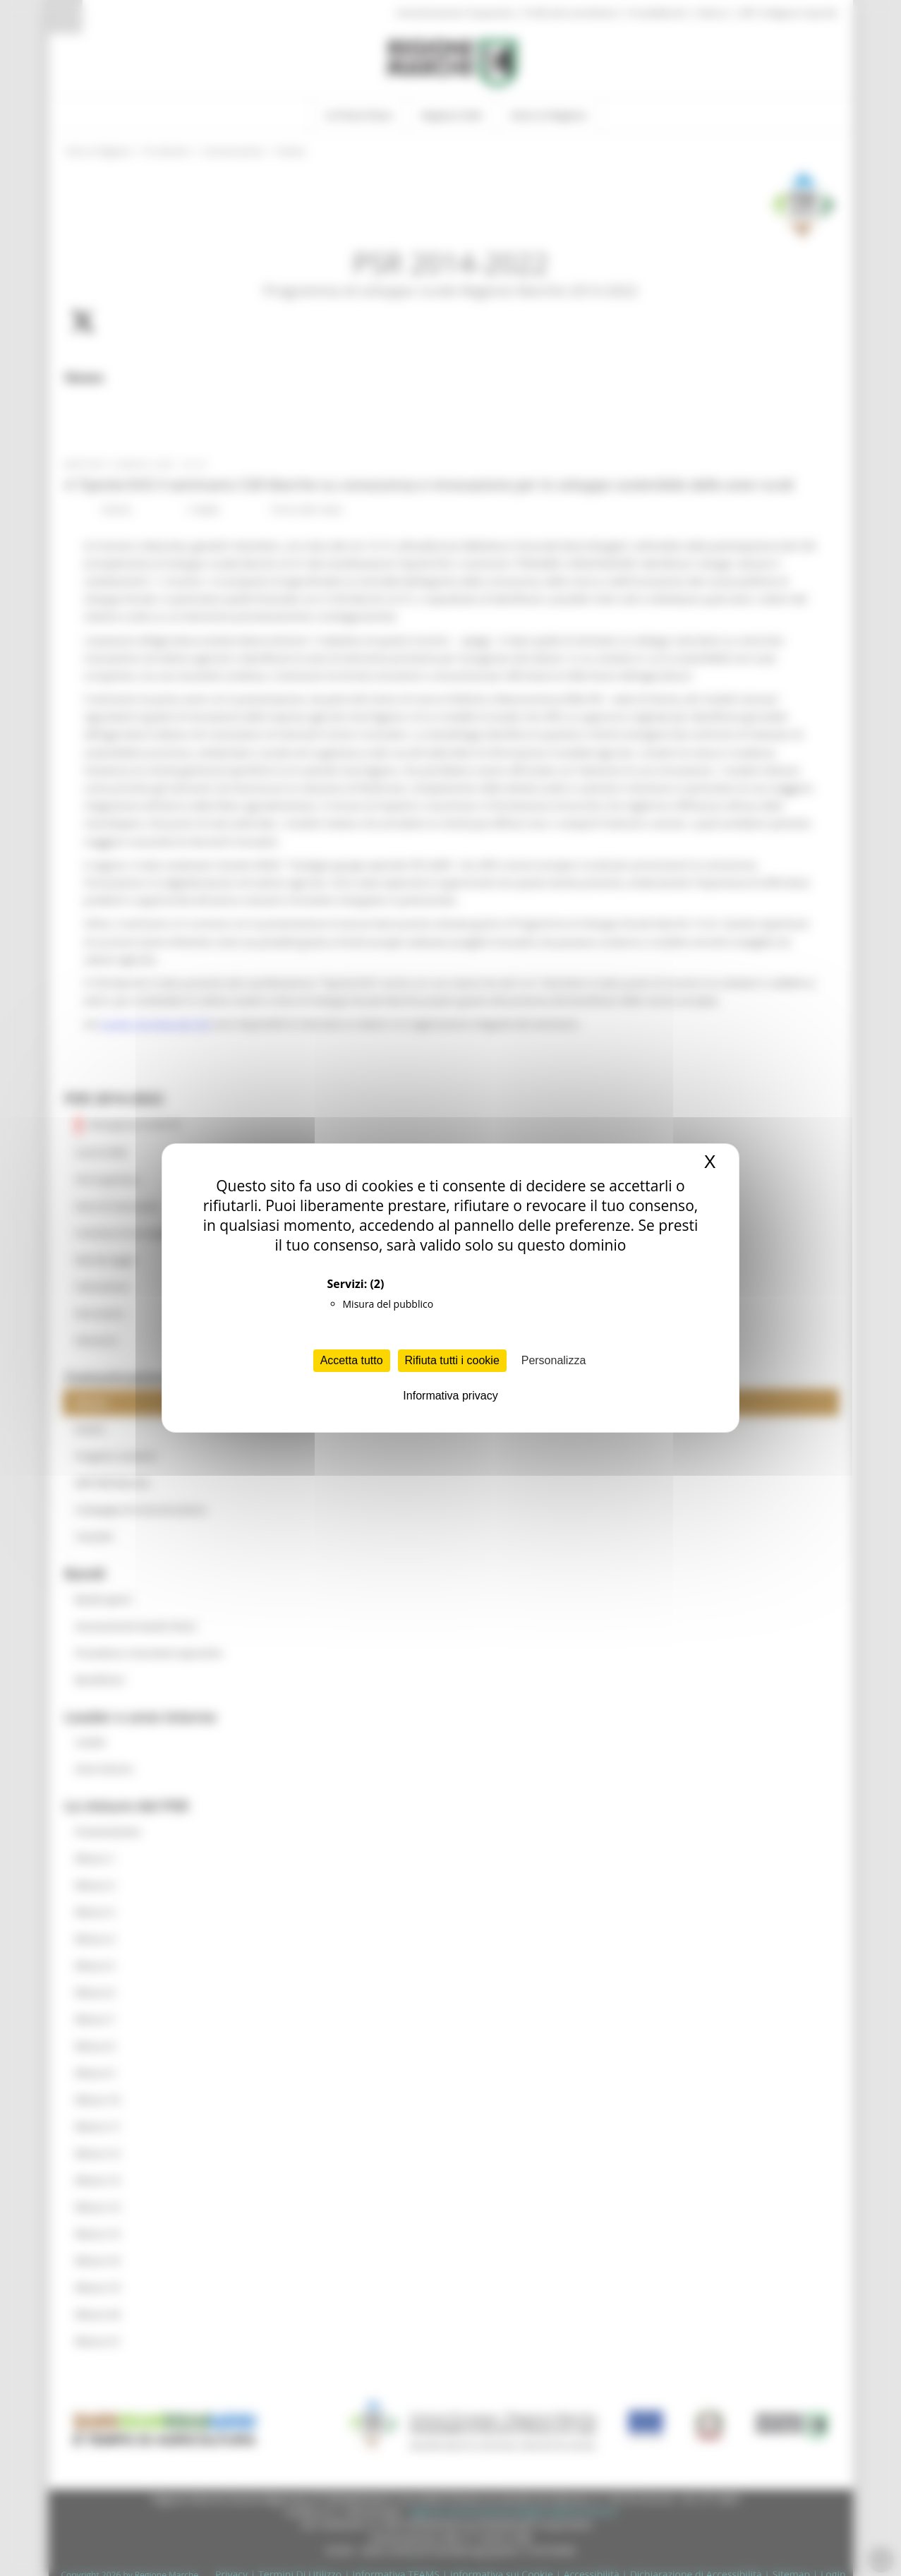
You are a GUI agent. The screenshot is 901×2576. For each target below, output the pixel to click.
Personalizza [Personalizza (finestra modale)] (553, 1360)
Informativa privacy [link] (450, 1396)
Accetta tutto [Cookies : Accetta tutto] (351, 1360)
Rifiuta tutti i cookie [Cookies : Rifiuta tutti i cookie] (452, 1360)
